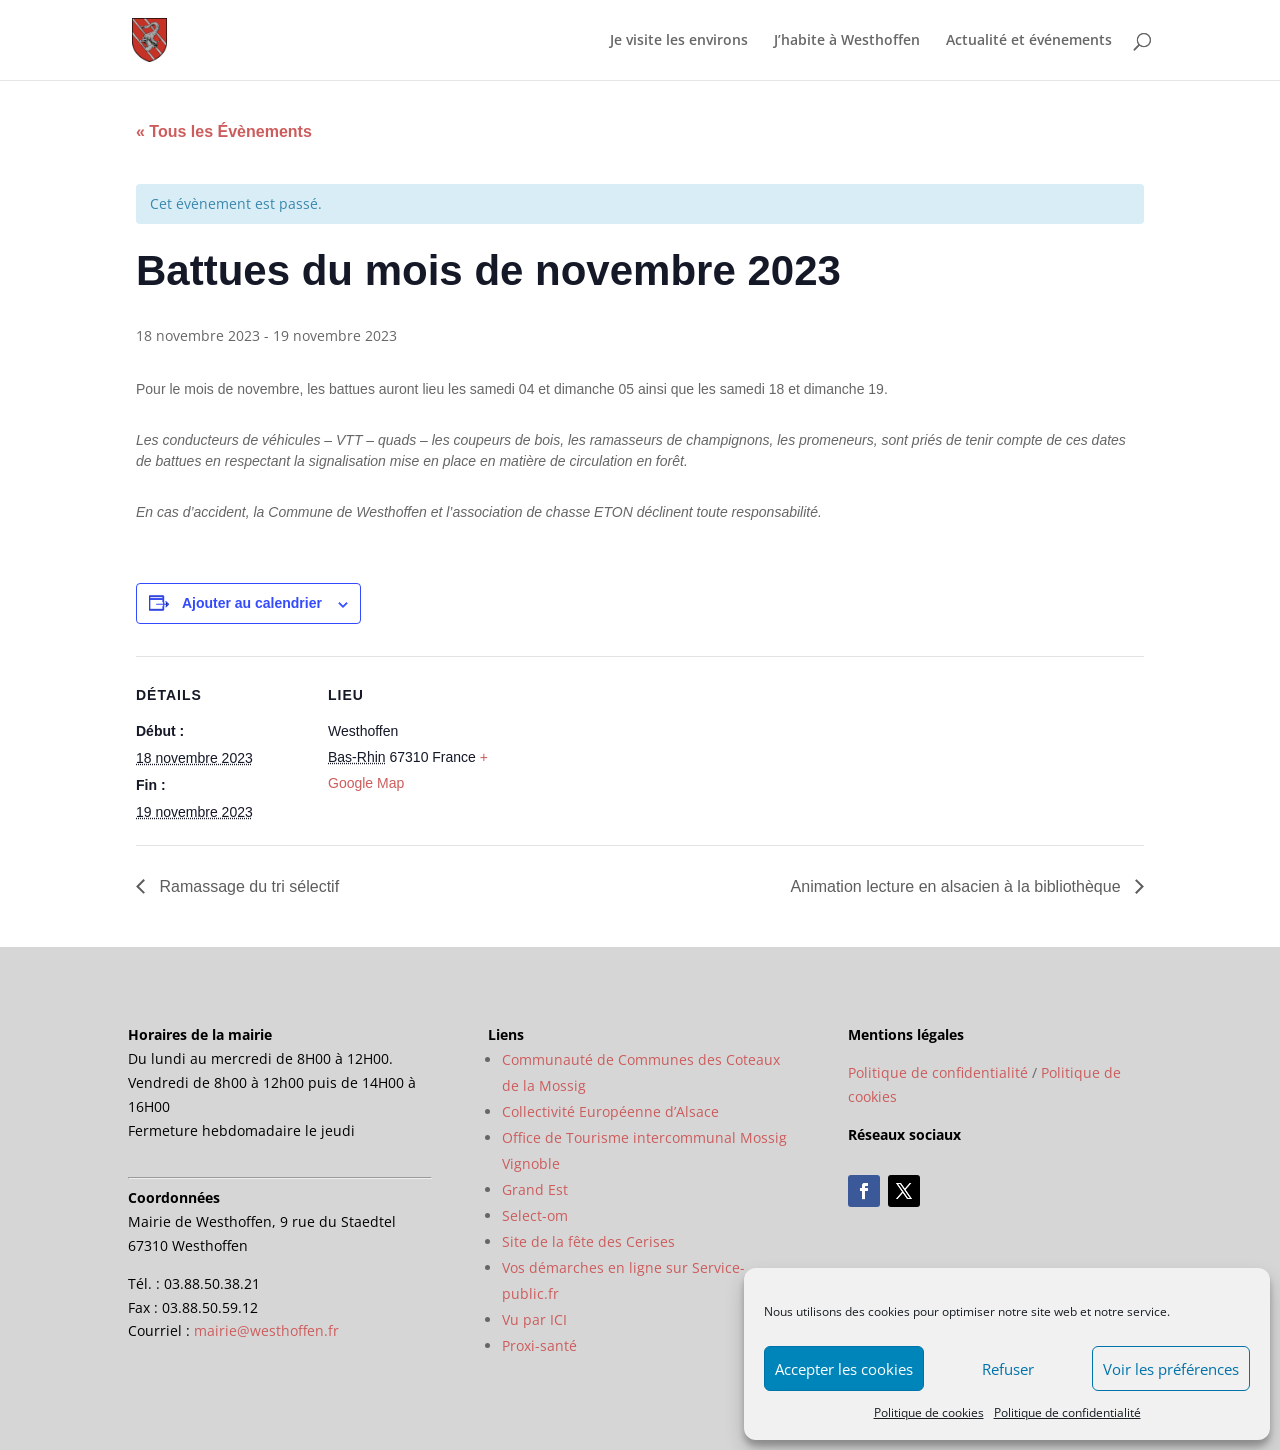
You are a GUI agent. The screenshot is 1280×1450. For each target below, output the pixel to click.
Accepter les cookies (844, 1369)
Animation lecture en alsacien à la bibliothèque (958, 886)
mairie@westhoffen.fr (266, 1330)
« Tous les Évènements (224, 131)
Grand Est (535, 1189)
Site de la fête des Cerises (588, 1241)
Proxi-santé (539, 1345)
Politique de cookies (929, 1412)
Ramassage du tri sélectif (247, 886)
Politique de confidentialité (1067, 1412)
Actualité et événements (1029, 41)
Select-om (535, 1215)
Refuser (1008, 1369)
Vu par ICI (534, 1319)
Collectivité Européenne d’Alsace (610, 1111)
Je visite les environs (679, 41)
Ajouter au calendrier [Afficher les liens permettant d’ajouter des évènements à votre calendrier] (252, 603)
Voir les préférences (1171, 1369)
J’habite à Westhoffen (847, 41)
